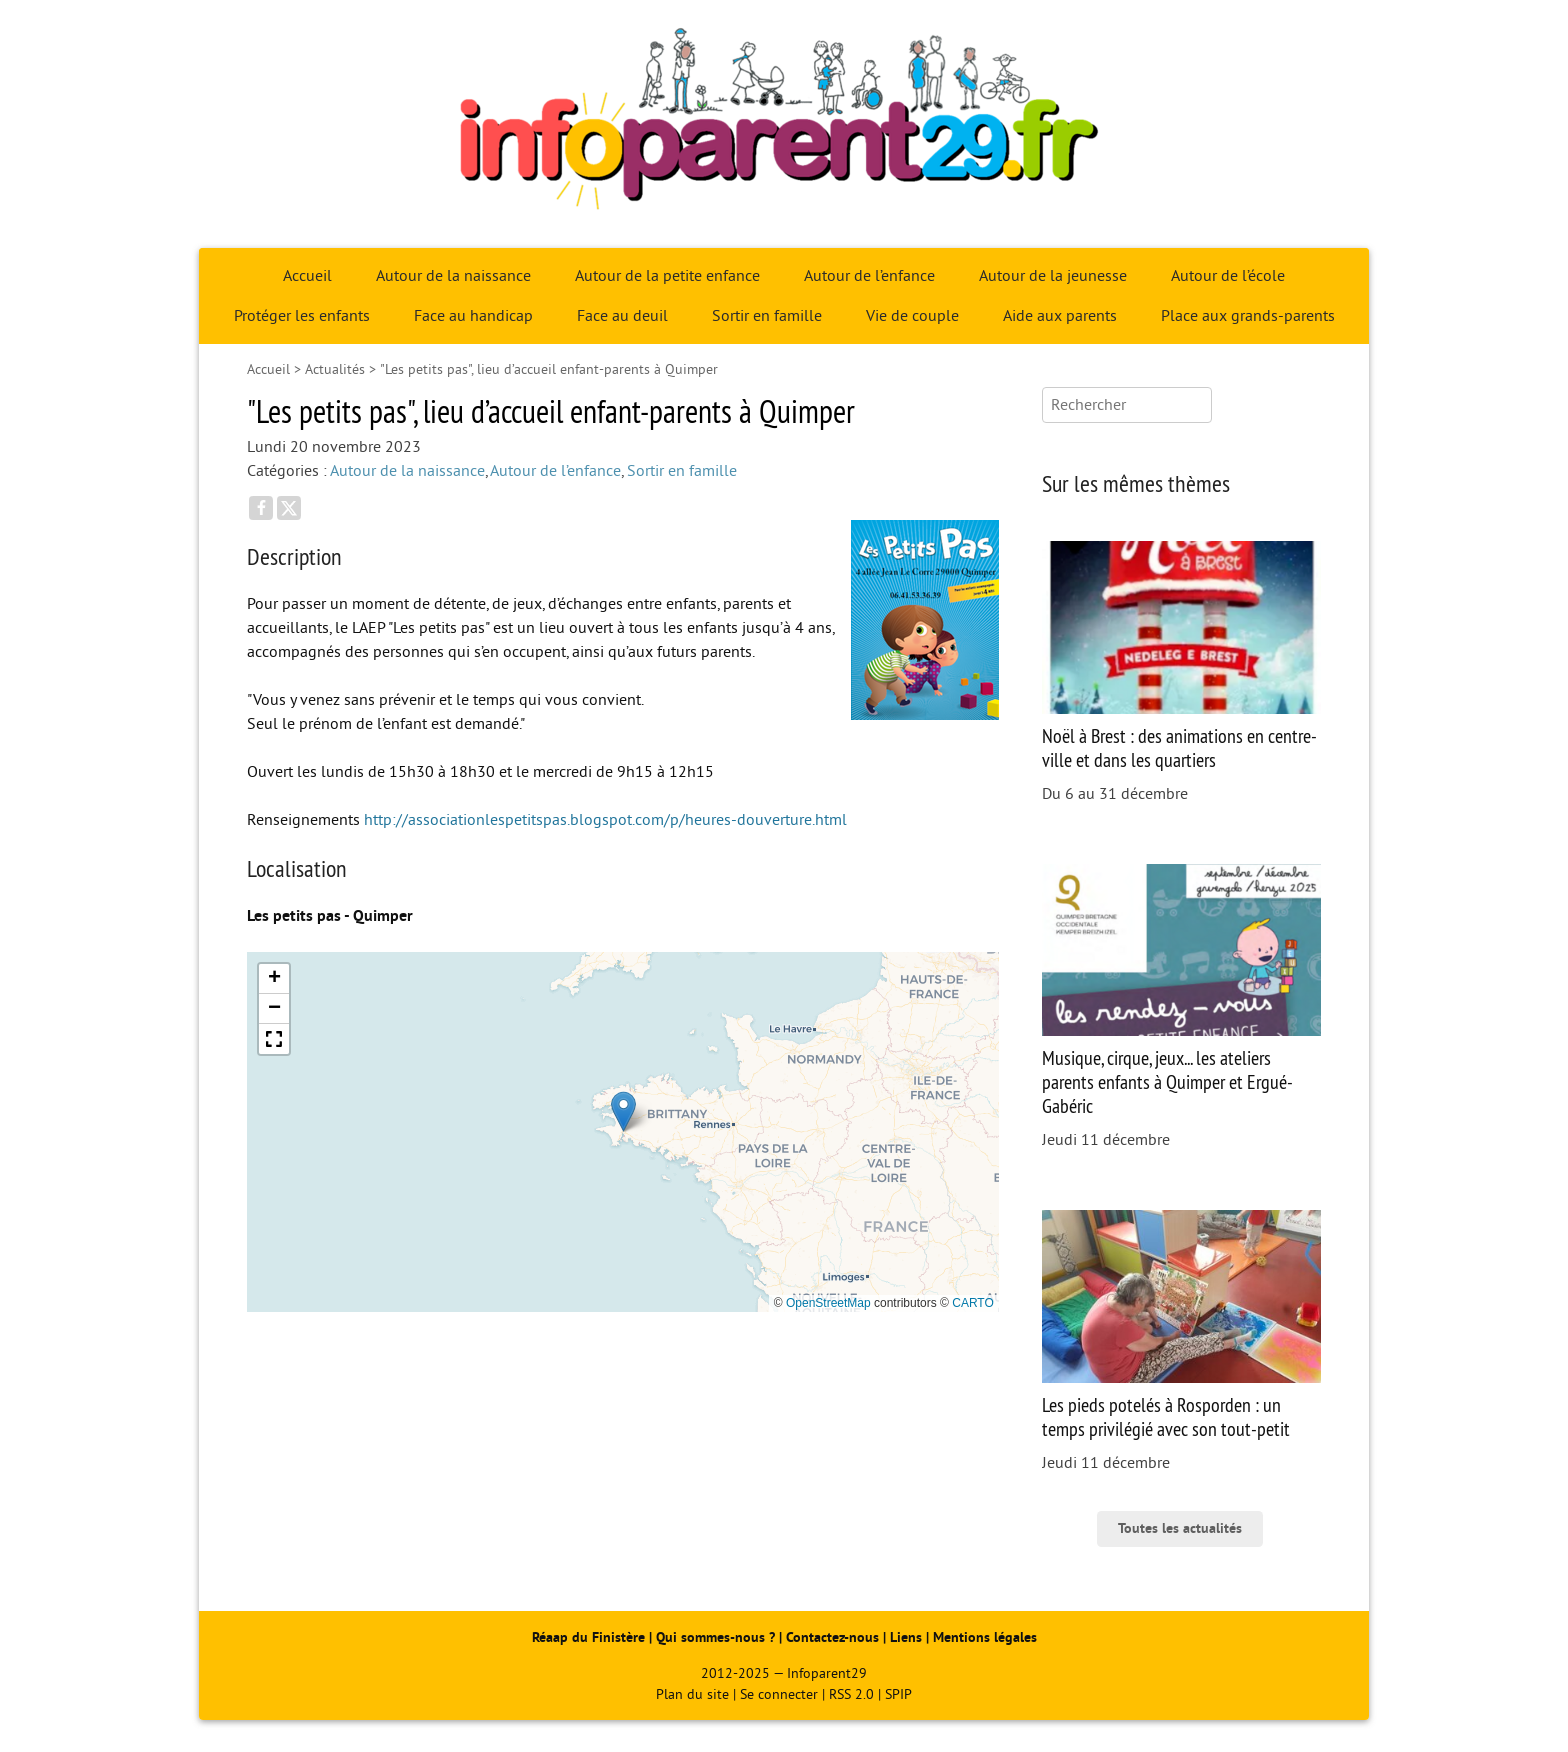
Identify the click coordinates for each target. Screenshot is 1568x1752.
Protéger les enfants (302, 316)
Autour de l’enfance (869, 276)
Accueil (307, 276)
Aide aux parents (1060, 316)
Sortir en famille (767, 316)
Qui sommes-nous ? (717, 1637)
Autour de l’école (1228, 276)
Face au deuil (622, 316)
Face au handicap (473, 316)
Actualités (335, 369)
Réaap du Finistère (588, 1637)
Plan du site (692, 1694)
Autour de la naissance (453, 276)
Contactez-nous (832, 1637)
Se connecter (779, 1694)
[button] (623, 1111)
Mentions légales (985, 1637)
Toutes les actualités (1180, 1528)
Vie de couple (912, 316)
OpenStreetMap (828, 1303)
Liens (906, 1637)
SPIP (898, 1694)
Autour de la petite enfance (667, 276)
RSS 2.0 (851, 1694)
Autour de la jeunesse (1053, 276)
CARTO (973, 1303)
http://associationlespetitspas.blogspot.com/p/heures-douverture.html (605, 820)
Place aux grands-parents (1248, 316)
